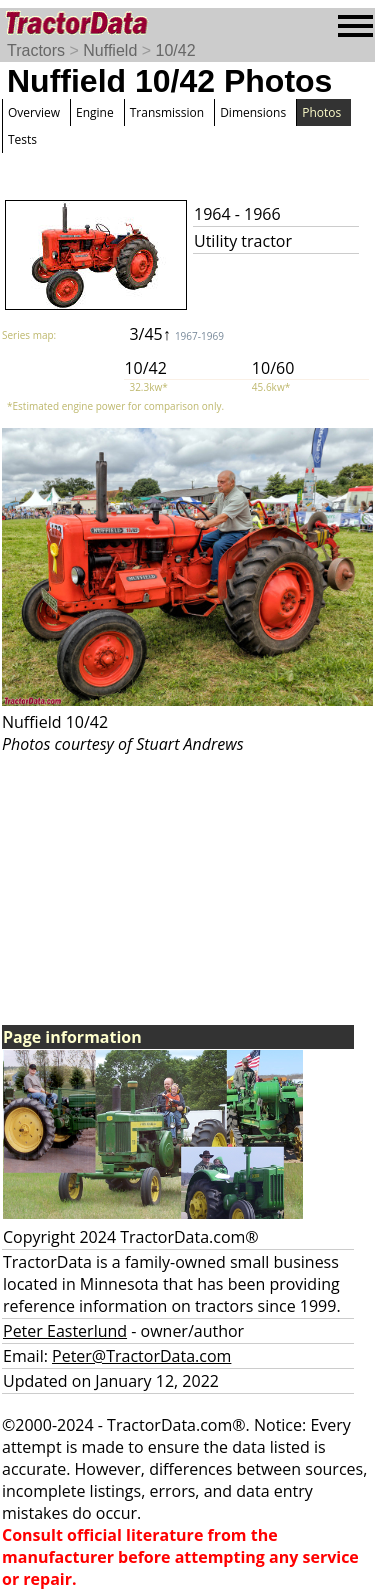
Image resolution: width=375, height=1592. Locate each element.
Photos (321, 112)
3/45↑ (176, 334)
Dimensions (253, 112)
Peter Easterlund (65, 1331)
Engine (95, 112)
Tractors (36, 50)
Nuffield (110, 50)
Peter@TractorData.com (141, 1356)
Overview (34, 112)
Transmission (167, 112)
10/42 (176, 50)
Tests (22, 139)
